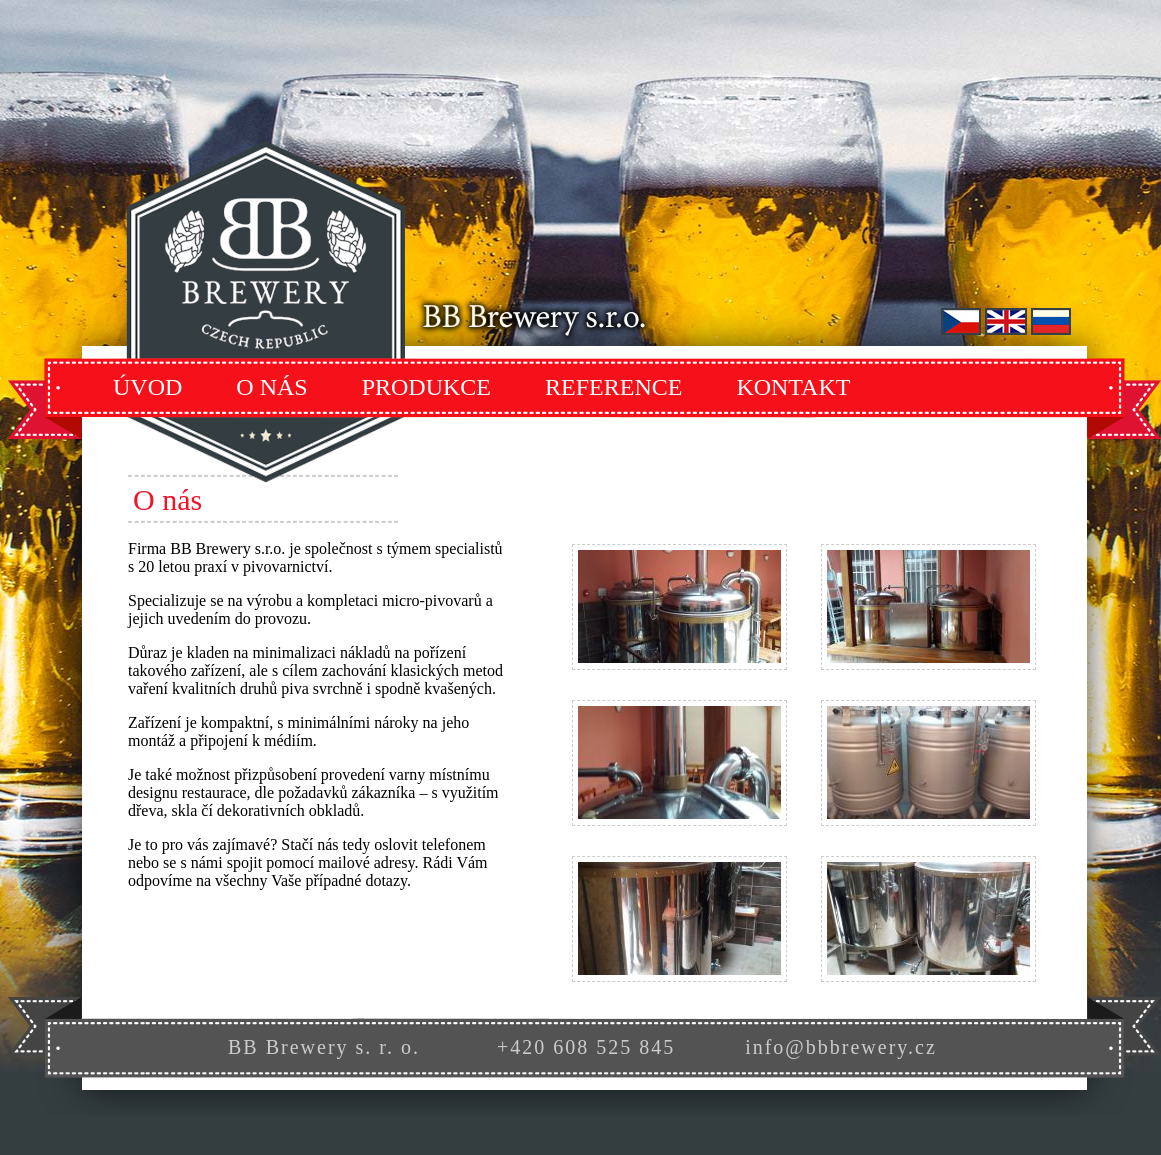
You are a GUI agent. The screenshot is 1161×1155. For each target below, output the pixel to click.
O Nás (271, 387)
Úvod (147, 387)
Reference (613, 387)
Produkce (426, 387)
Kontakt (793, 387)
